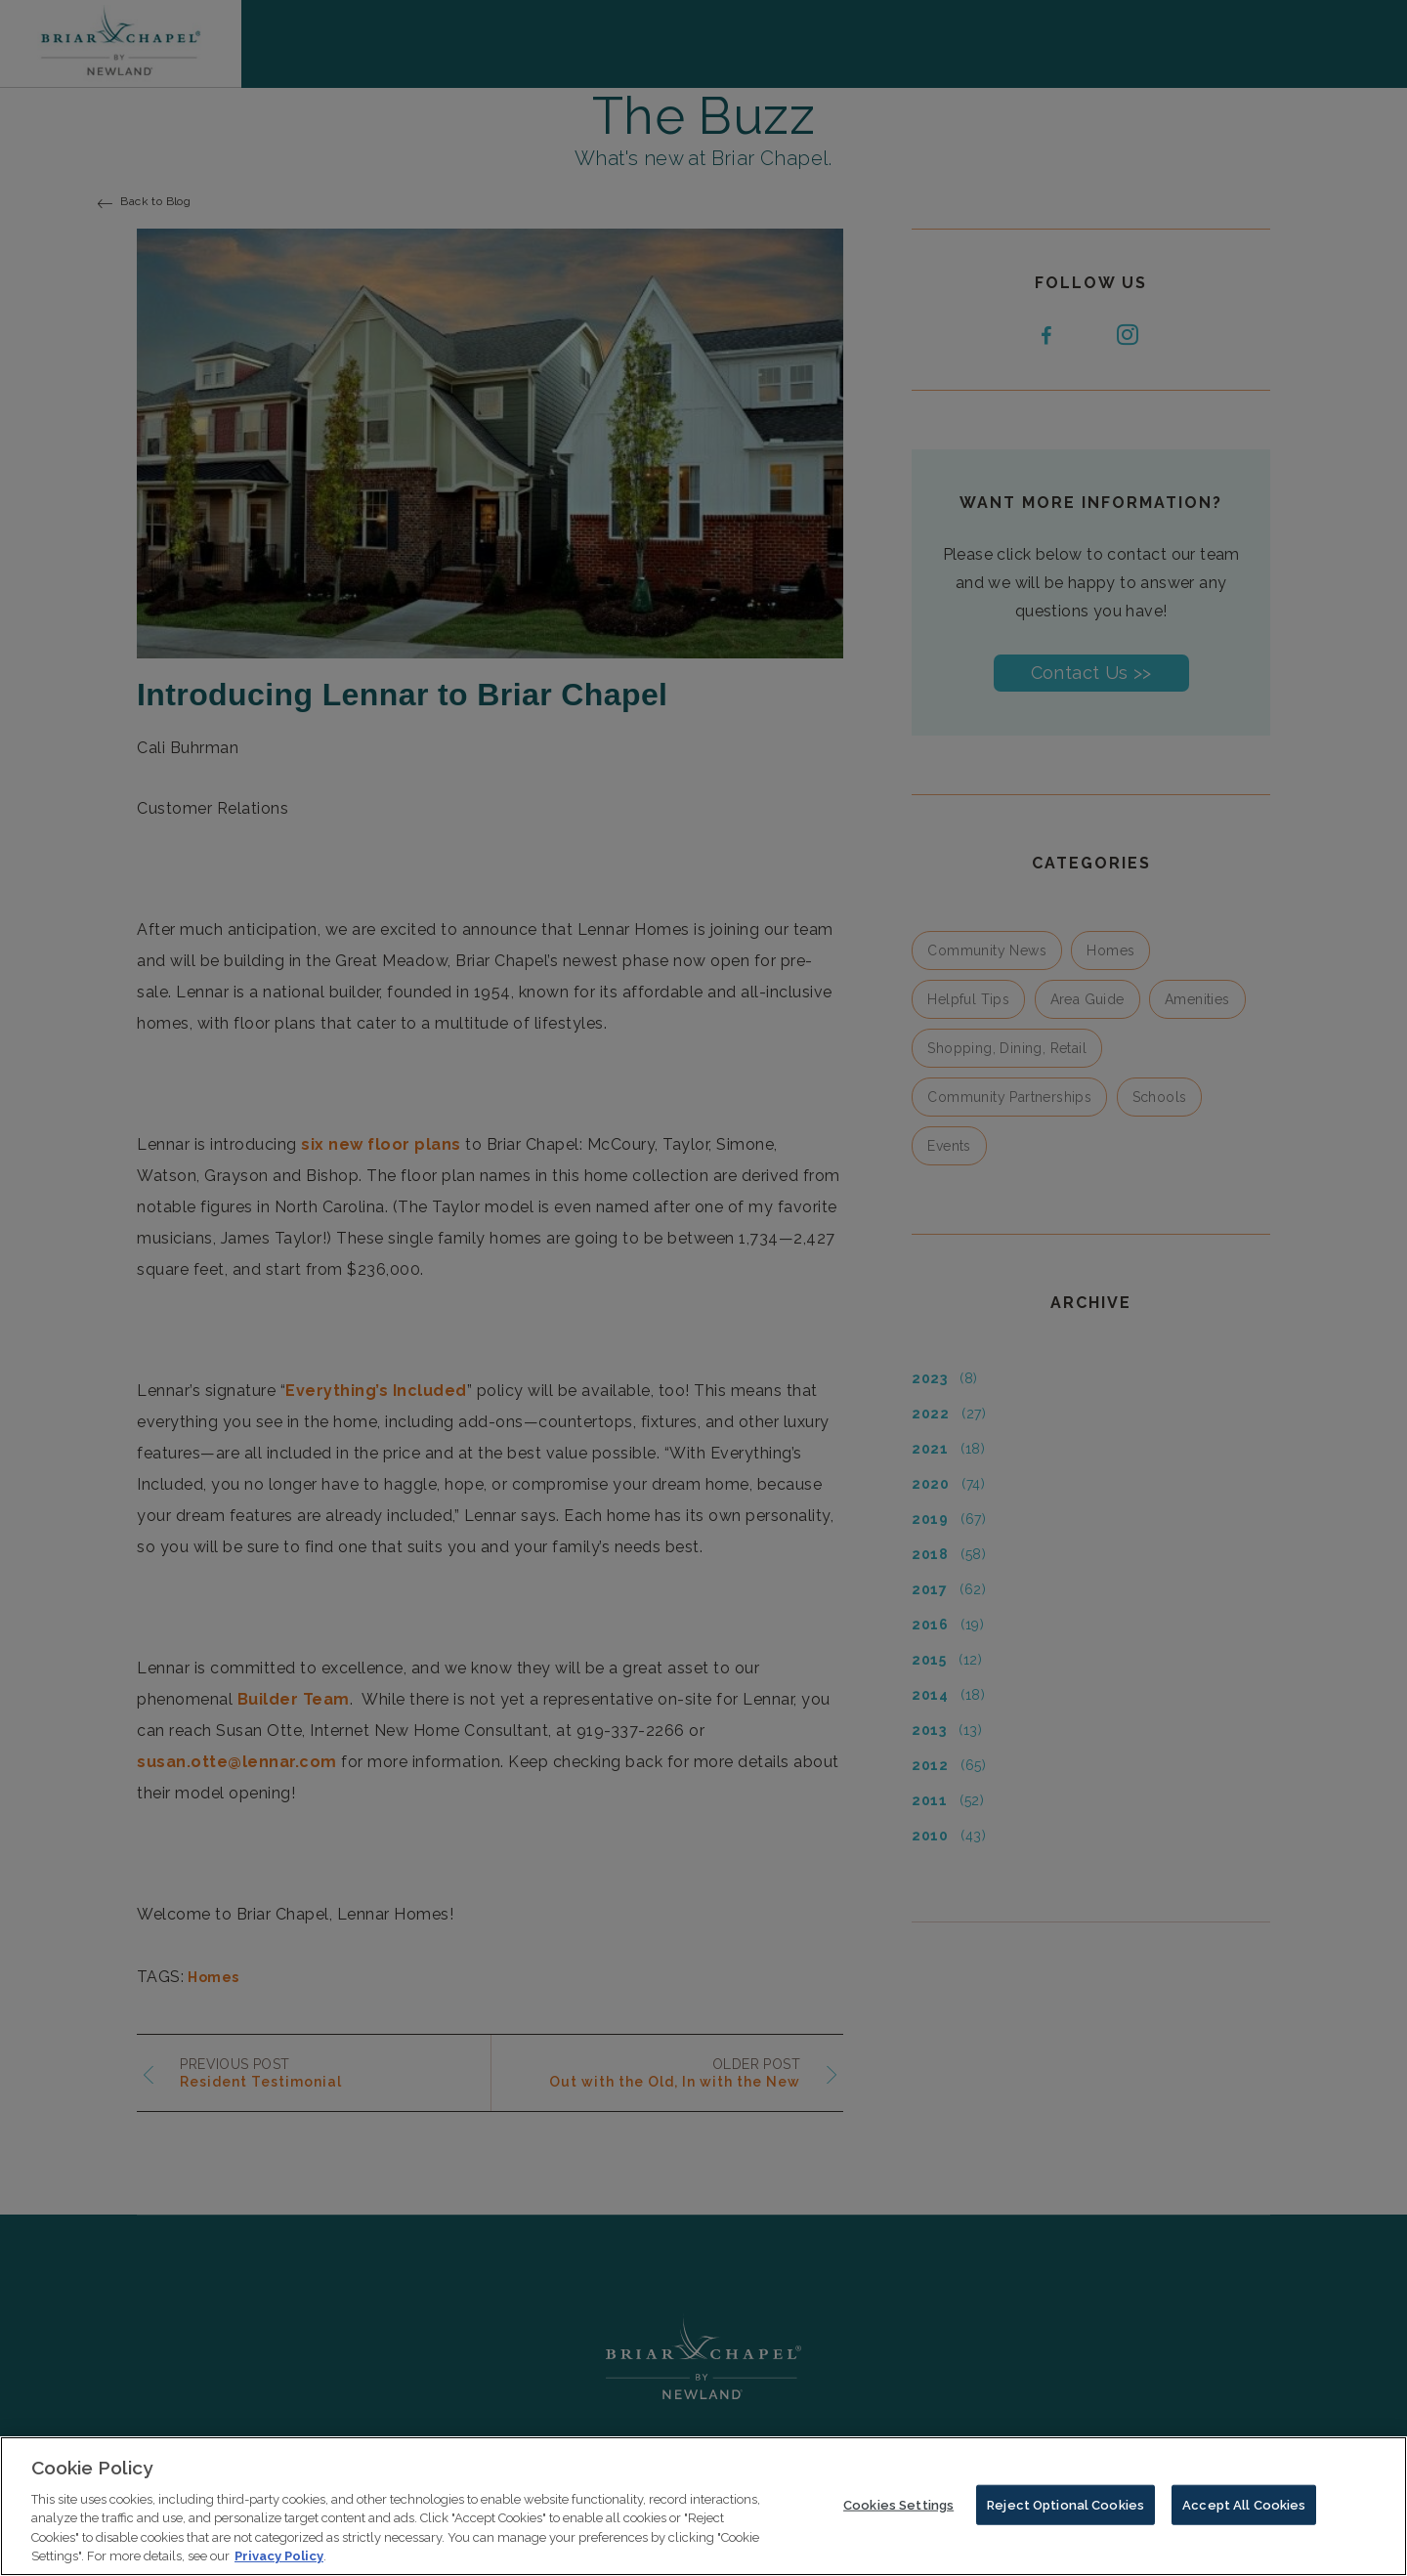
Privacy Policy (278, 2567)
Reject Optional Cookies (1065, 2516)
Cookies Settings (898, 2516)
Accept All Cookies (1243, 2516)
